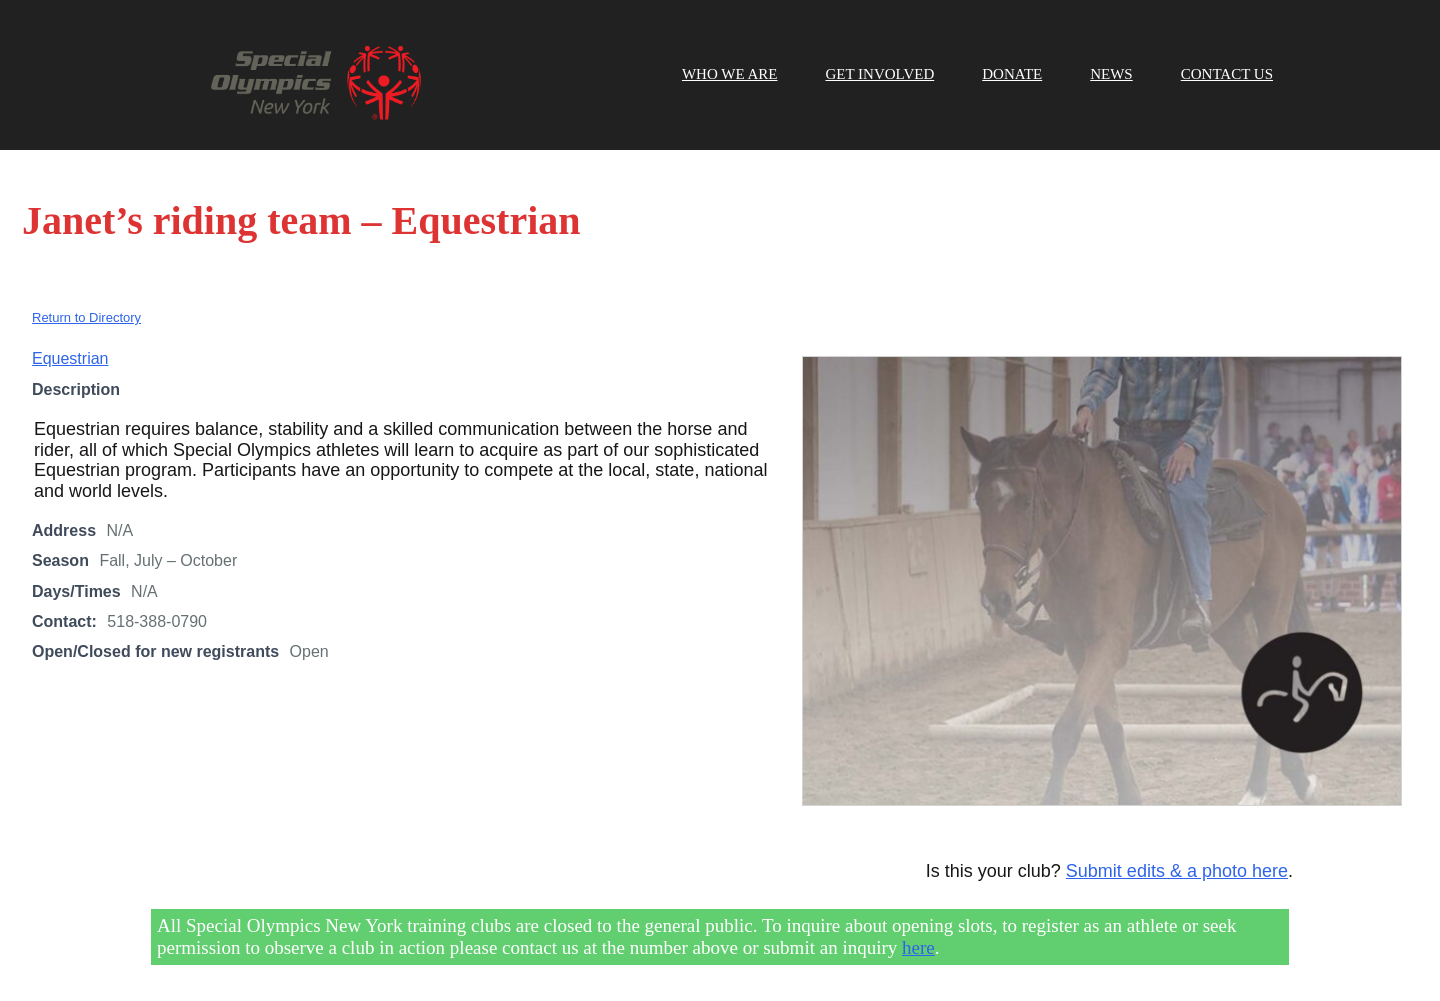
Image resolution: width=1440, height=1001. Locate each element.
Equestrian (70, 358)
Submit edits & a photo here (1177, 871)
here (918, 947)
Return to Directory (86, 317)
